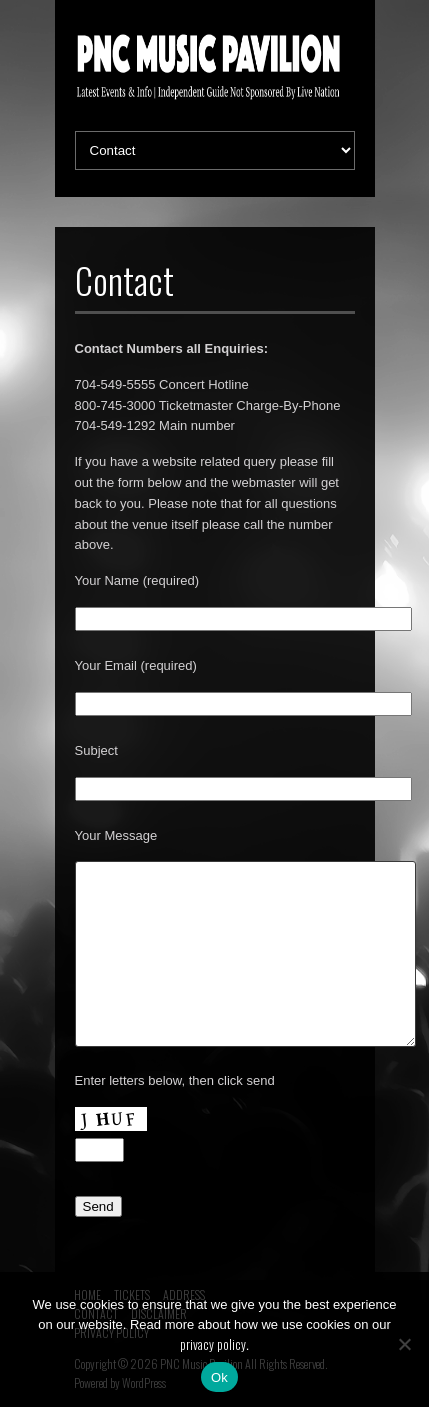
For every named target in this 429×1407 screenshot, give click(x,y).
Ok (219, 1377)
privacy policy (213, 1344)
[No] (404, 1344)
